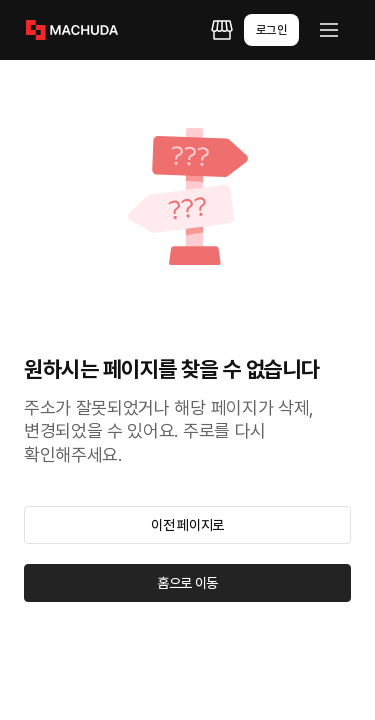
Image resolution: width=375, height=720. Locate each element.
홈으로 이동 (187, 583)
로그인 (272, 30)
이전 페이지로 (187, 525)
